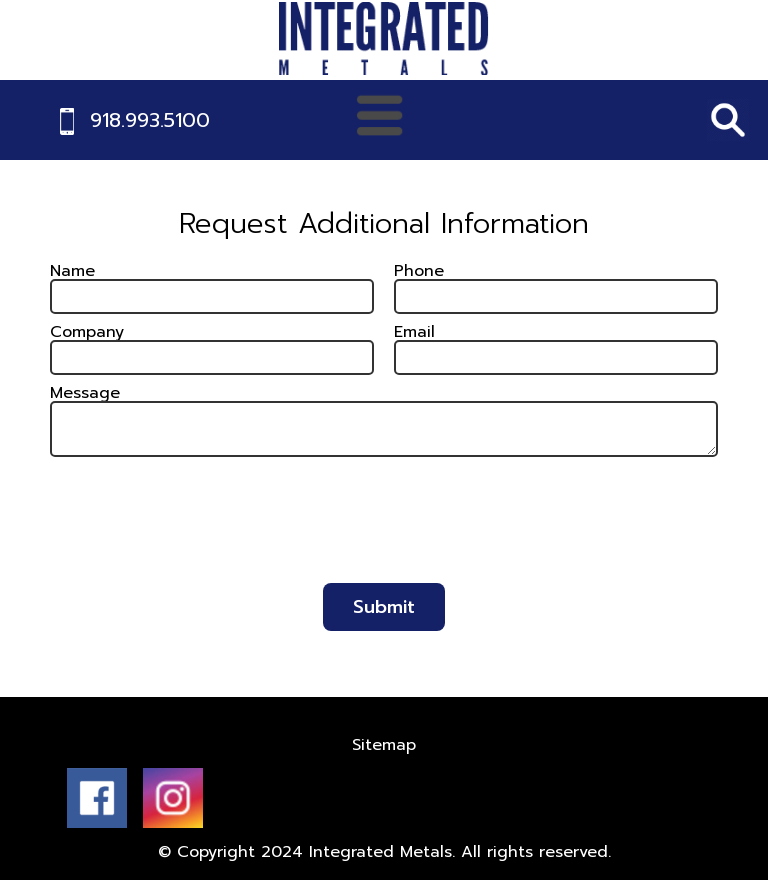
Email (414, 332)
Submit (384, 607)
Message (85, 393)
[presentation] (384, 529)
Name (72, 271)
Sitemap (384, 745)
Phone (419, 271)
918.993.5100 (150, 120)
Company (87, 332)
